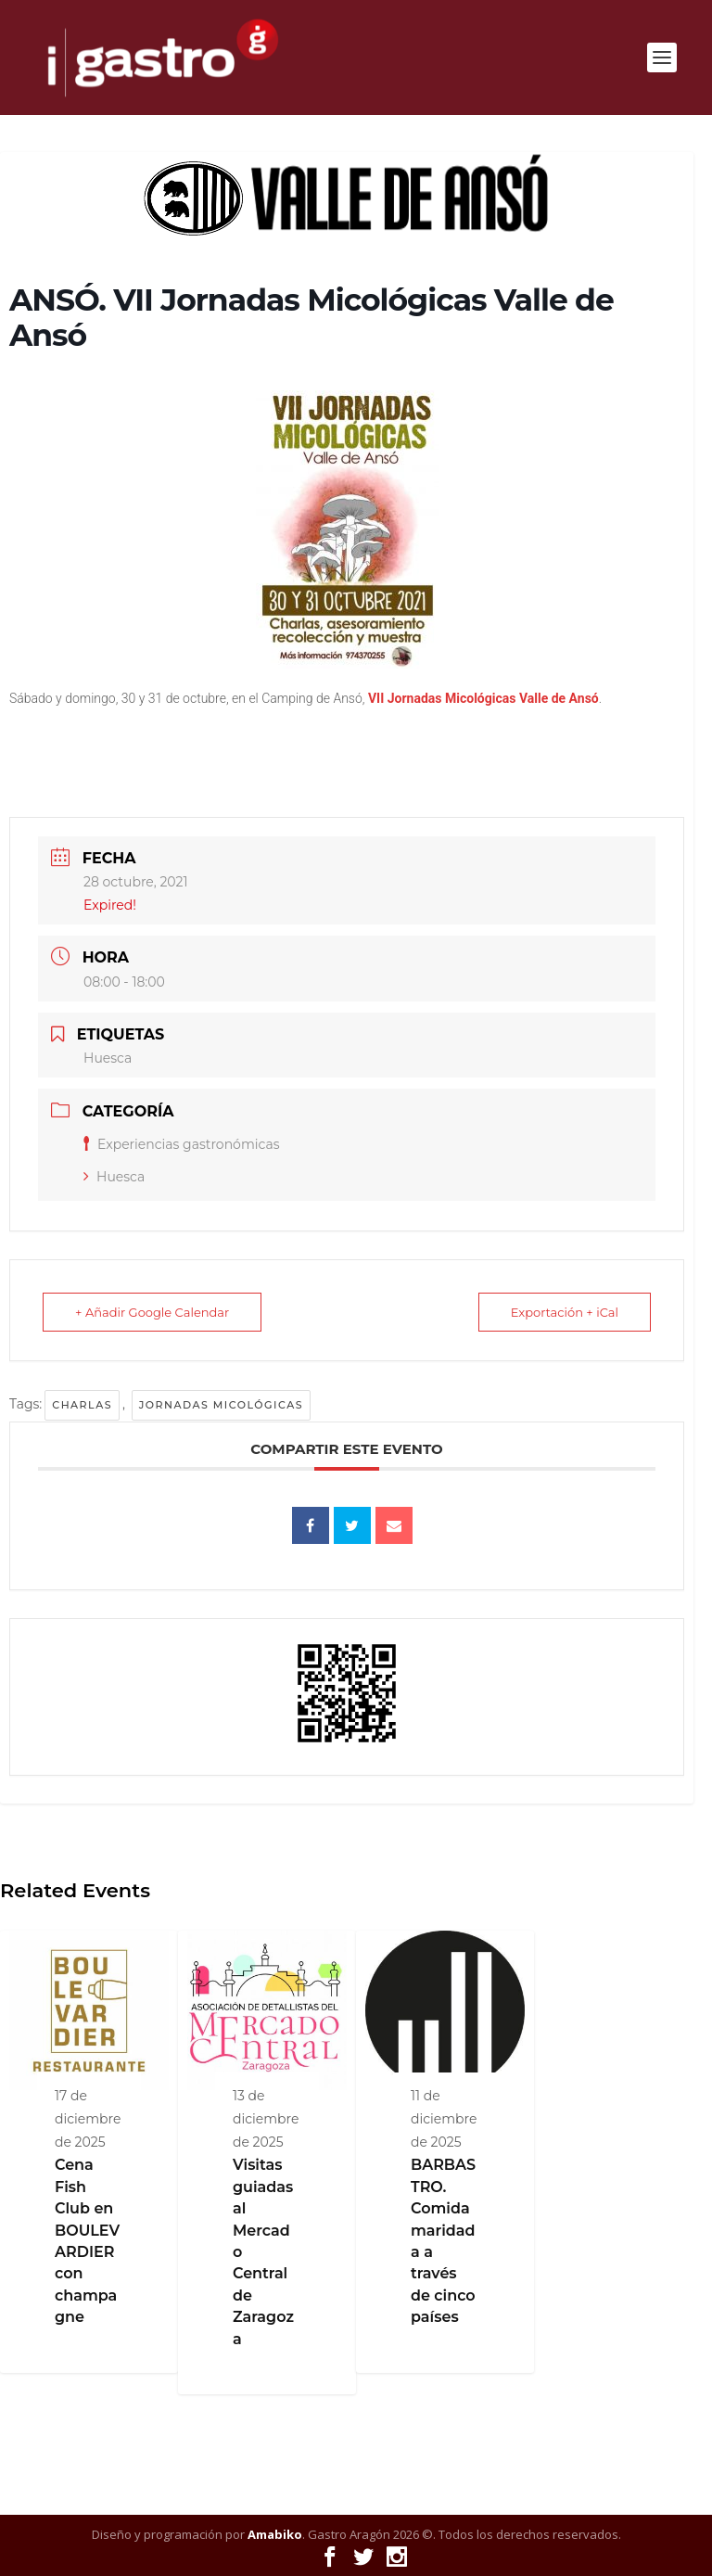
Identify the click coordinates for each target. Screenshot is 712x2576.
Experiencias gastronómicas (181, 1144)
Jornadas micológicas (221, 1404)
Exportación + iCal (564, 1312)
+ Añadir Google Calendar (152, 1312)
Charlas (82, 1404)
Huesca (114, 1176)
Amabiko (275, 2534)
